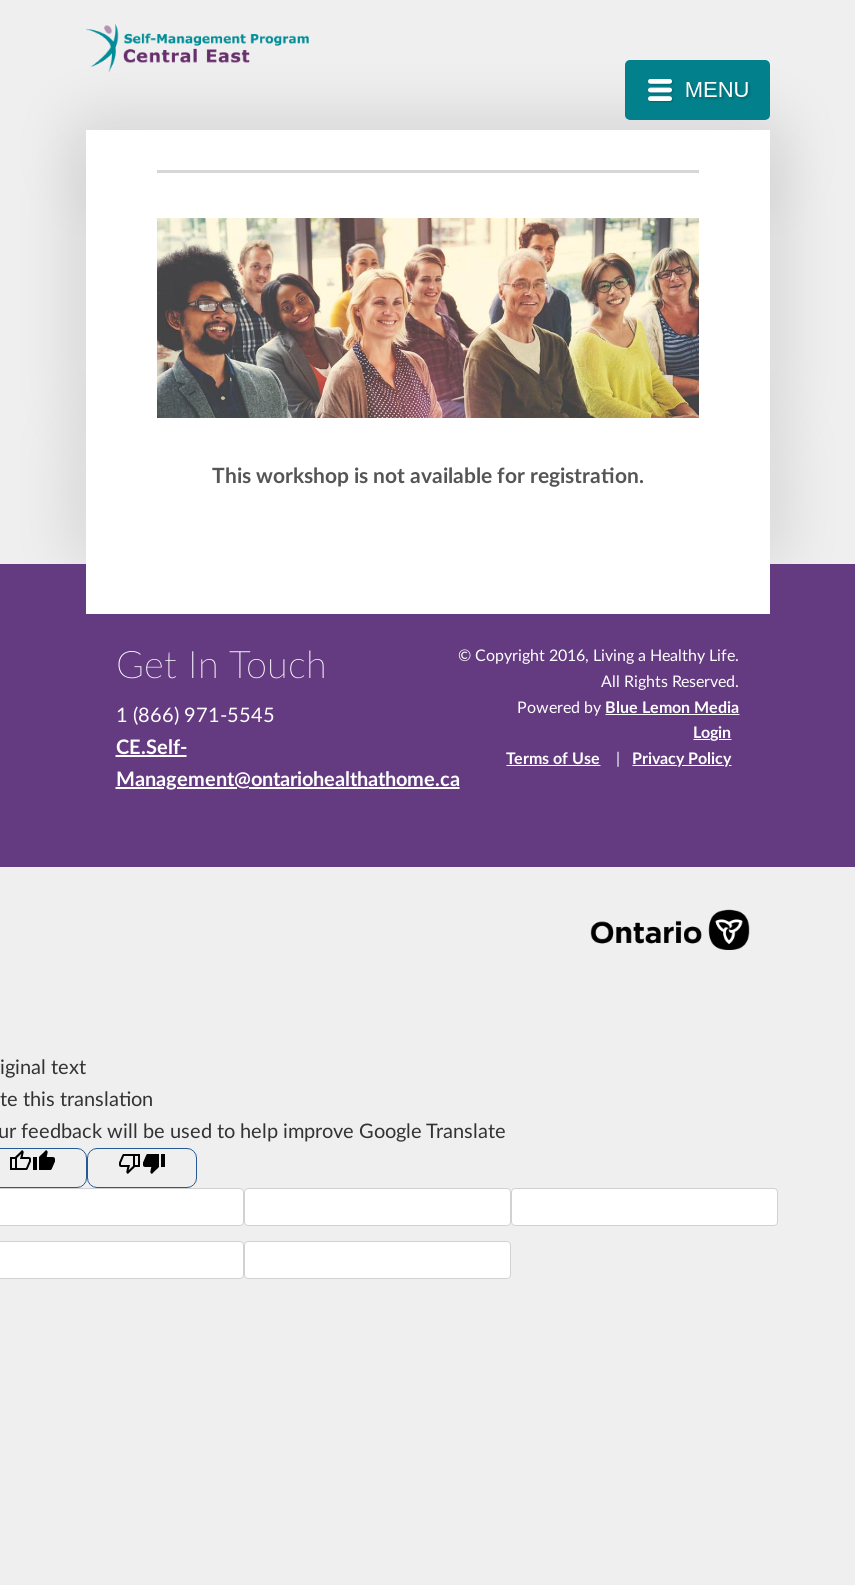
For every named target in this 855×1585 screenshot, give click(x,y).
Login (712, 733)
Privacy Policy (681, 759)
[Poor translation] (142, 1168)
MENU (717, 89)
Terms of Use (553, 759)
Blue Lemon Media (672, 708)
